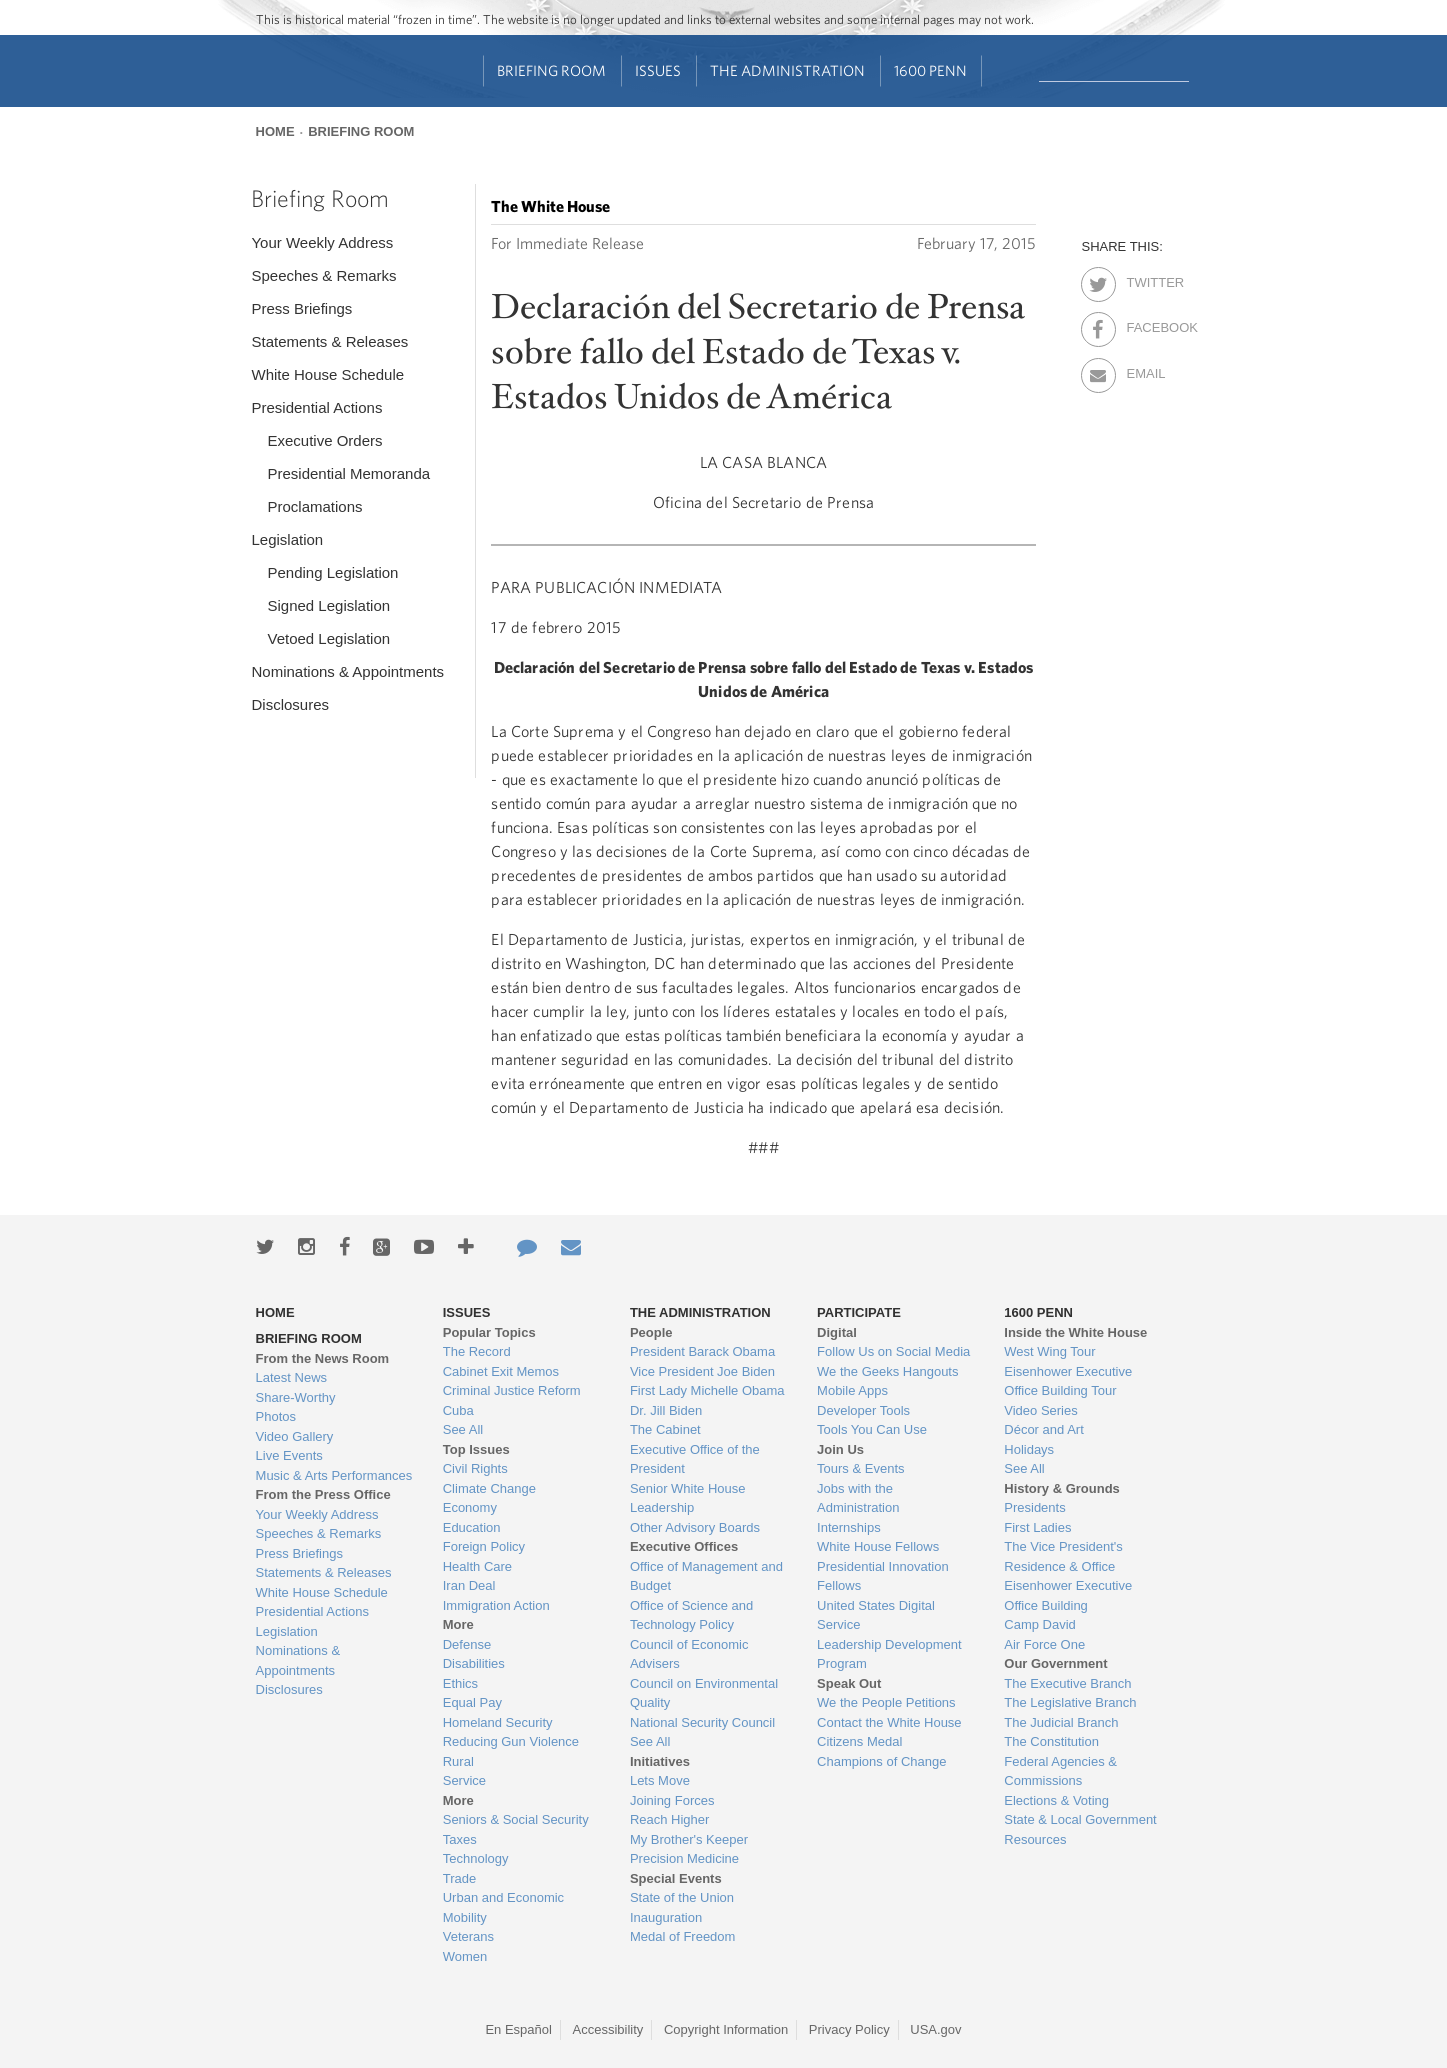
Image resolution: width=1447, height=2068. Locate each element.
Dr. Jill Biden (666, 1410)
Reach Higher (670, 1819)
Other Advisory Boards (695, 1527)
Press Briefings (301, 308)
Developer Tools (863, 1410)
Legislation (287, 539)
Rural (458, 1761)
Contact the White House (889, 1722)
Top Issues (476, 1449)
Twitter (1143, 279)
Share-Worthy (296, 1397)
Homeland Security (498, 1722)
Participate (859, 1312)
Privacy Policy (849, 2029)
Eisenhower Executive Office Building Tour (1068, 1381)
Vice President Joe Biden (702, 1371)
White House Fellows (878, 1546)
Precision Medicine (684, 1858)
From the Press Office (323, 1494)
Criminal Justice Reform (512, 1390)
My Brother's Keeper (689, 1839)
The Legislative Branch (1070, 1702)
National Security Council (702, 1722)
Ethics (460, 1683)
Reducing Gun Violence (511, 1741)
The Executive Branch (1067, 1683)
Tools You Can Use (872, 1429)
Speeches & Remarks (323, 275)
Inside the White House (1075, 1332)
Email (1143, 370)
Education (472, 1527)
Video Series (1040, 1410)
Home (275, 131)
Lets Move (660, 1780)
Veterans (468, 1936)
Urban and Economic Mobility (503, 1907)
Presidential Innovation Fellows (883, 1576)
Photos (276, 1416)
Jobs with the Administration (858, 1498)
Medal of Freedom (683, 1936)
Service (464, 1780)
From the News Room (323, 1358)
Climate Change (489, 1488)
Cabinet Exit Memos (501, 1371)
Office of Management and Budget (706, 1576)
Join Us (840, 1449)
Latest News (292, 1377)
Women (465, 1956)
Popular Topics (489, 1332)
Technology (476, 1858)
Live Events (289, 1455)
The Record (477, 1351)
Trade (459, 1878)
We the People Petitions (886, 1702)
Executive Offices (684, 1546)
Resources (1035, 1839)
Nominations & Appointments (347, 671)
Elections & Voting (1056, 1800)
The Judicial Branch (1061, 1722)
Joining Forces (672, 1800)
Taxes (460, 1839)
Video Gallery (295, 1436)
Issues (658, 70)
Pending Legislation (332, 572)
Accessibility (608, 2029)
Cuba (458, 1410)
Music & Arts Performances (334, 1475)
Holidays (1029, 1449)
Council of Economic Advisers (689, 1654)
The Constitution (1051, 1741)
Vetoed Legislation (328, 638)
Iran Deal (469, 1585)
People (651, 1332)
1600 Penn (930, 70)
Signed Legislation (328, 605)
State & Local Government (1080, 1819)
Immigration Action (496, 1605)
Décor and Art (1044, 1429)
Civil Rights (475, 1468)
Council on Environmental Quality (704, 1693)
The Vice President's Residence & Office (1063, 1556)
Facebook (1143, 324)
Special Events (676, 1878)
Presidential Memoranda (348, 473)
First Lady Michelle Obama (707, 1390)
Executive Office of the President (695, 1459)
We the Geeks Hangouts (887, 1371)
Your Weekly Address (322, 242)
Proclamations (314, 506)
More (458, 1624)
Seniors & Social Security (516, 1819)
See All (463, 1429)
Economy (470, 1507)
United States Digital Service (876, 1615)
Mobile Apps (852, 1390)
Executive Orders (324, 440)
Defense (467, 1644)
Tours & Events (860, 1468)
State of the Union (682, 1897)
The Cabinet (665, 1429)
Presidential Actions (316, 407)
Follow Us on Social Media (893, 1351)
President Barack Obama (702, 1351)
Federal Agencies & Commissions (1060, 1771)
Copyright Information (726, 2029)
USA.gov (935, 2029)
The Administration (787, 70)
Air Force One (1044, 1644)
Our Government (1055, 1663)
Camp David (1040, 1624)
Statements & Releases (329, 341)
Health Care (477, 1566)
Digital (837, 1332)
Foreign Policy (484, 1546)
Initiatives (660, 1761)
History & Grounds (1062, 1488)
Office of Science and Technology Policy (691, 1615)
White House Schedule (327, 374)
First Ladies (1037, 1527)
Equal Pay (472, 1702)
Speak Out (849, 1683)
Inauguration (666, 1917)
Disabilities (474, 1663)
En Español (518, 2029)
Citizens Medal (859, 1741)
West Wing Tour (1049, 1351)
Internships (849, 1527)
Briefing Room (551, 70)
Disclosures (290, 704)
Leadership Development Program (889, 1654)
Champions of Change (881, 1761)
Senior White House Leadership (688, 1498)
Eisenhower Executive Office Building (1068, 1595)
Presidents (1034, 1507)
